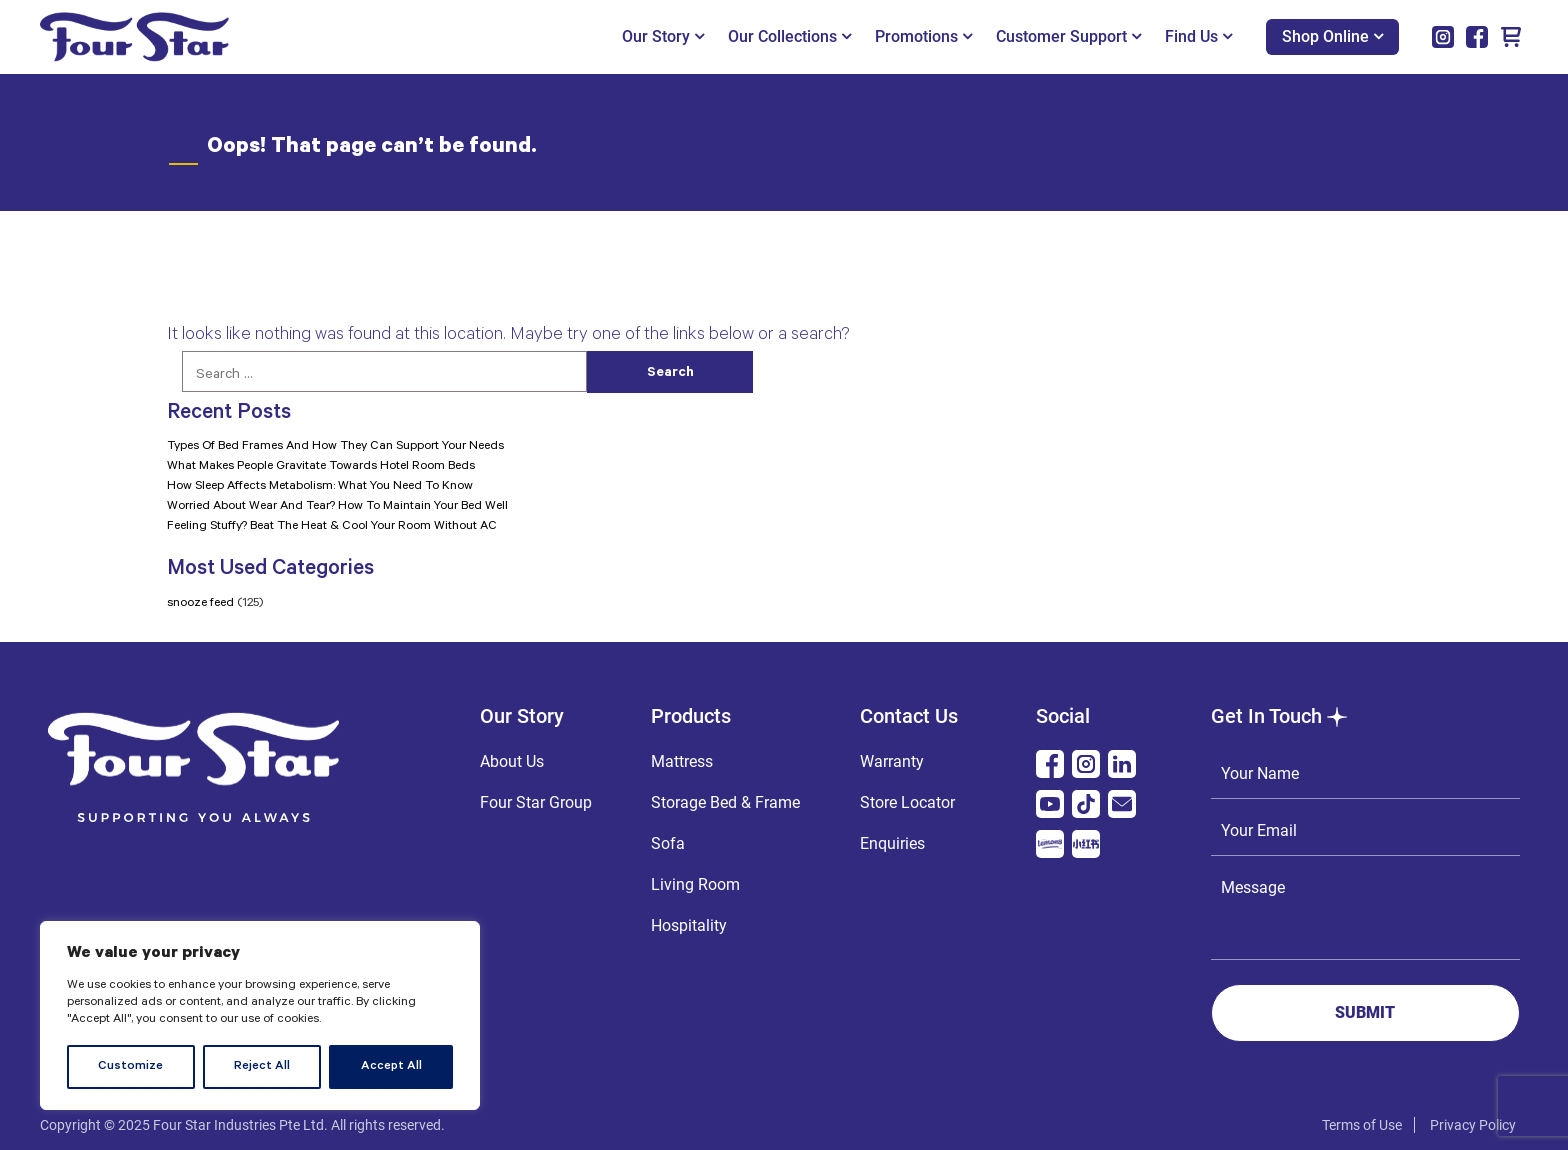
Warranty (892, 761)
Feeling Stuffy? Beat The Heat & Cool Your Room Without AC (332, 527)
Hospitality (689, 925)
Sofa (668, 843)
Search (670, 374)
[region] (260, 1015)
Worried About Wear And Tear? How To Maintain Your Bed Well (337, 507)
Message (1366, 912)
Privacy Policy (1473, 1125)
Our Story (663, 36)
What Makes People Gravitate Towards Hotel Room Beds (321, 467)
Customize (130, 1067)
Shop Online (1332, 36)
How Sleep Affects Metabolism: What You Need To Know (320, 487)
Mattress (682, 761)
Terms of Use (1362, 1125)
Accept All (391, 1067)
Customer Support (1068, 36)
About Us (512, 761)
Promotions (923, 36)
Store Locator (907, 802)
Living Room (695, 884)
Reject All (262, 1067)
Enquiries (892, 843)
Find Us (1198, 36)
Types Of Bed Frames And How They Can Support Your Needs (335, 447)
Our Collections (789, 36)
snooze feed (200, 604)
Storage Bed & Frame (725, 802)
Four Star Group (536, 802)
